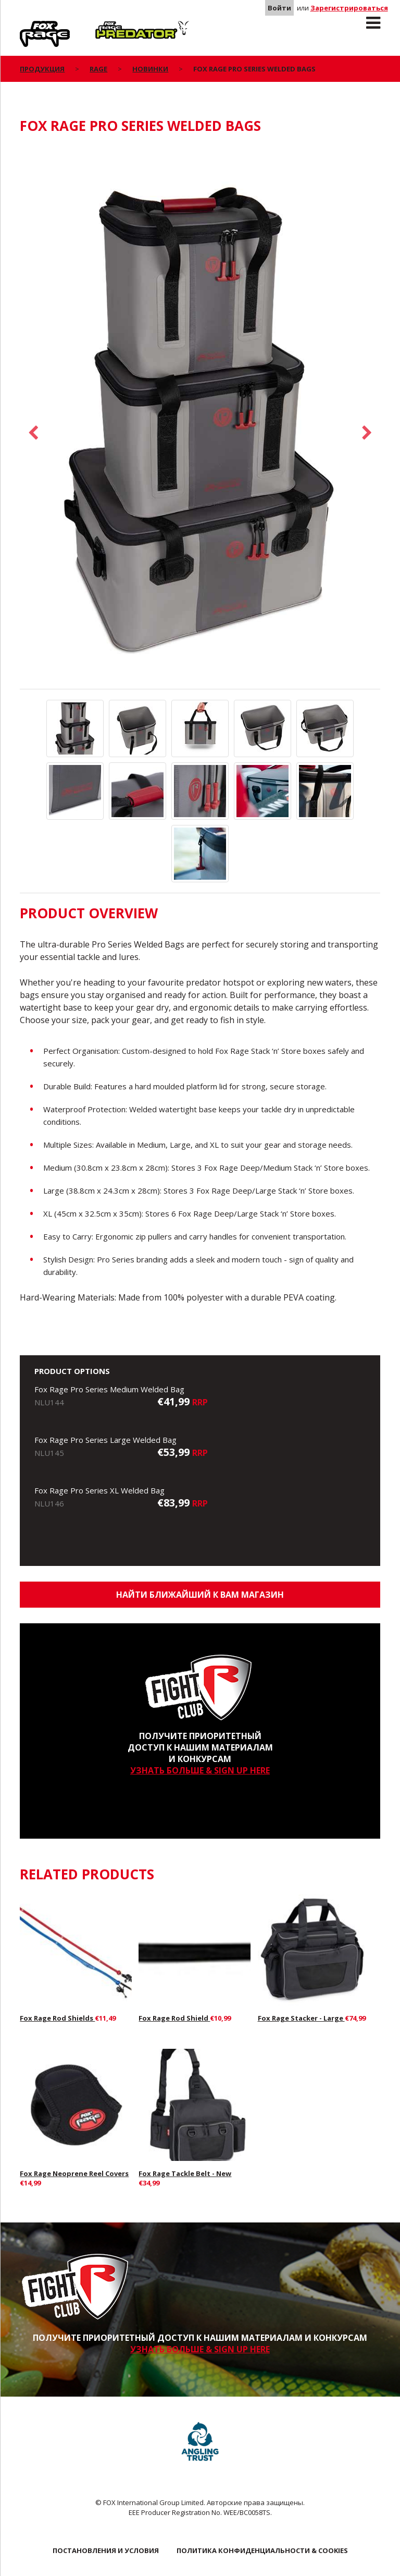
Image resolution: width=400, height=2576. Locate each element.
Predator (112, 26)
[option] (200, 416)
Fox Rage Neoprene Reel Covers (74, 2173)
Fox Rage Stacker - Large (301, 2018)
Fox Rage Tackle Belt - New (185, 2173)
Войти (279, 8)
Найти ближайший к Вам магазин (200, 1594)
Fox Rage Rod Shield (174, 2018)
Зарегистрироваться (349, 8)
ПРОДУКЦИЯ (42, 69)
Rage (30, 26)
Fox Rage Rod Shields (57, 2018)
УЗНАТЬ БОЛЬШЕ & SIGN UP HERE (200, 1770)
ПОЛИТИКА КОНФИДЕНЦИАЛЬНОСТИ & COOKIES (262, 2550)
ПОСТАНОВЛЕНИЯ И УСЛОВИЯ (106, 2550)
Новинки (150, 69)
